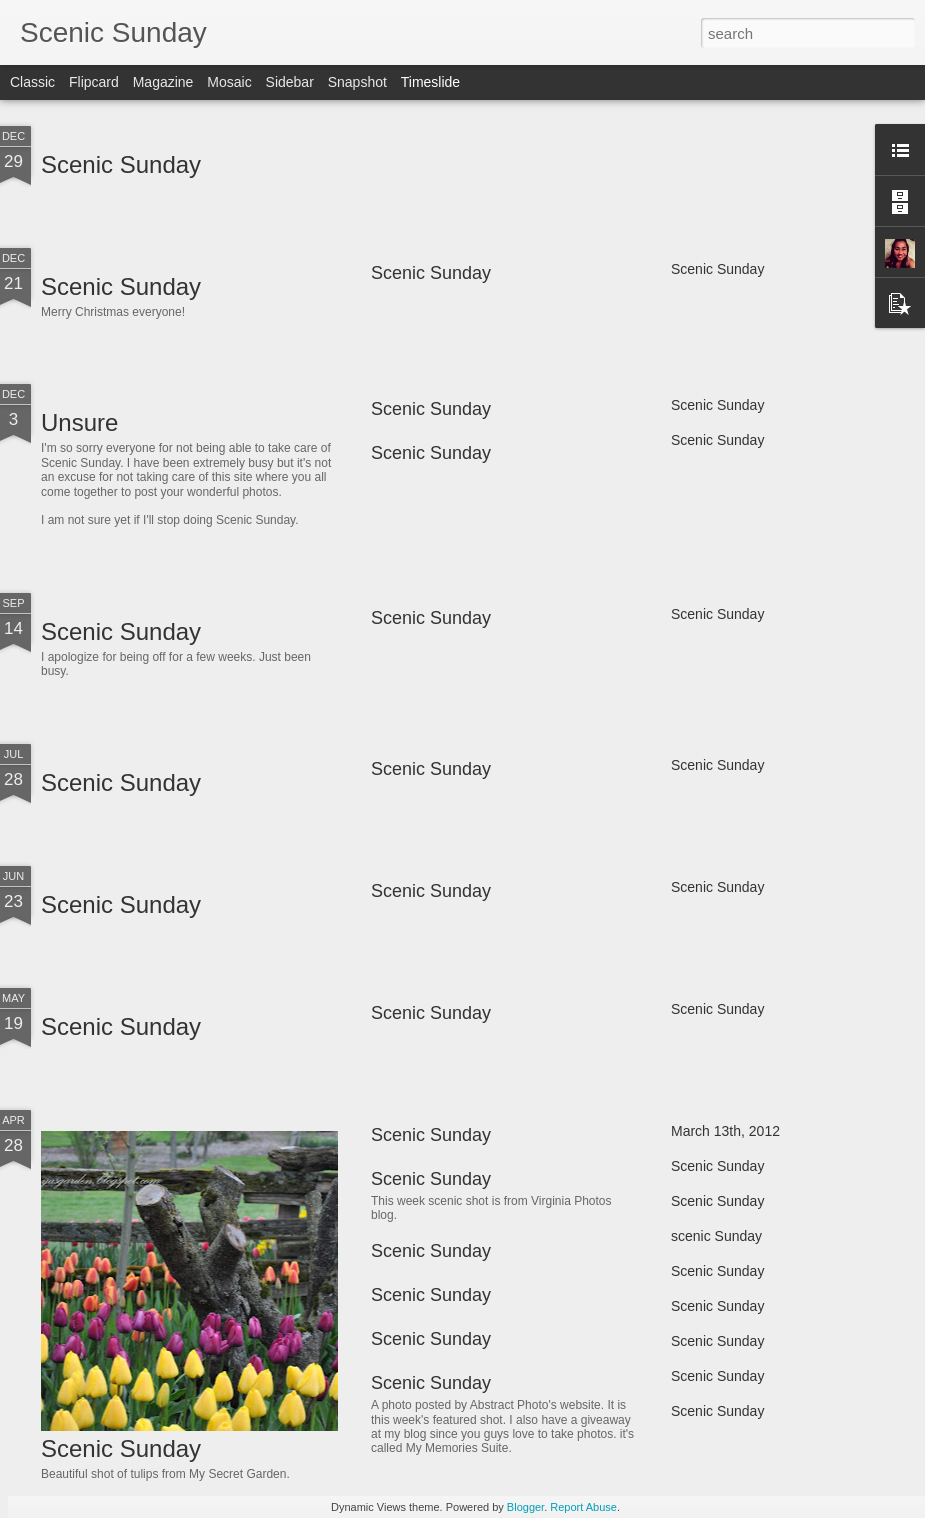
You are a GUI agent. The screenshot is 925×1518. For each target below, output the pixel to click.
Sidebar (290, 82)
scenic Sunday (716, 1236)
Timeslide (430, 82)
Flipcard (94, 82)
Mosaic (229, 82)
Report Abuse (583, 1507)
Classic (32, 82)
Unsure (79, 422)
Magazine (163, 82)
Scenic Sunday (121, 164)
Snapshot (357, 82)
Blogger (525, 1507)
